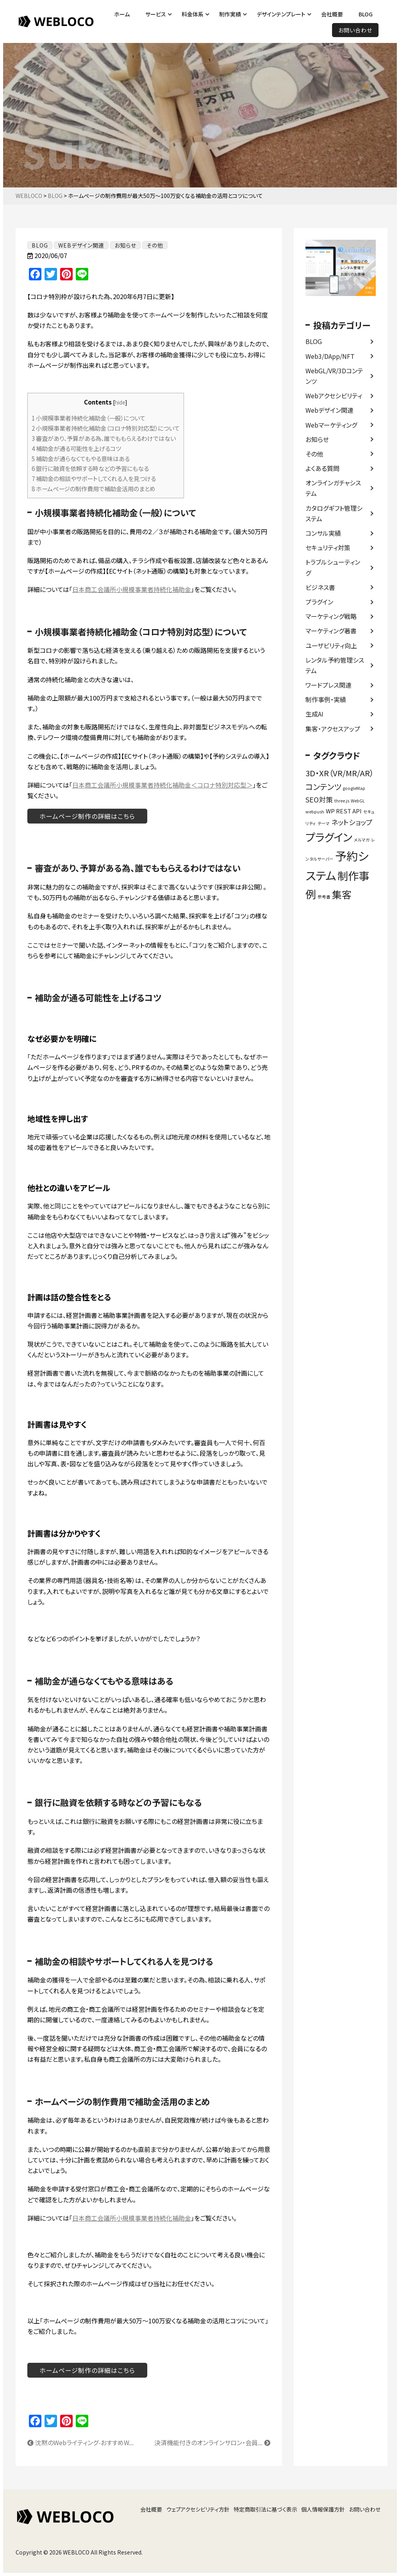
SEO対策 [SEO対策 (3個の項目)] (319, 799)
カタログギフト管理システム (333, 513)
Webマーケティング (331, 425)
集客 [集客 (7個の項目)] (342, 894)
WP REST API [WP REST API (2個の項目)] (344, 811)
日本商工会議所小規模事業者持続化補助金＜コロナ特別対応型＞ (162, 785)
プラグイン (319, 601)
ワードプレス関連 (328, 685)
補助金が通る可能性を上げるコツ (76, 448)
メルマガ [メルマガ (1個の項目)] (362, 840)
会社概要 (332, 14)
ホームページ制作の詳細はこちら (87, 816)
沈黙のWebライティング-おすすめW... (80, 2442)
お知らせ (317, 439)
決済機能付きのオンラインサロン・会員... (212, 2442)
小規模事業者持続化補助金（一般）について (88, 418)
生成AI (314, 713)
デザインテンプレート (281, 14)
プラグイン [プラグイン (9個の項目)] (328, 837)
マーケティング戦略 (331, 616)
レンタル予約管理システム (334, 665)
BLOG (366, 14)
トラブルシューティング (332, 567)
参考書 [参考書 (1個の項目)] (324, 897)
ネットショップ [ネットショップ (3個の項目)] (352, 822)
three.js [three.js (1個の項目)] (341, 801)
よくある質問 (322, 468)
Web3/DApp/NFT (330, 356)
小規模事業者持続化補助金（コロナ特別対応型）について (106, 428)
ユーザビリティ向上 (331, 645)
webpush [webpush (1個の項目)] (314, 812)
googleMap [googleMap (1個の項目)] (354, 788)
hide (120, 402)
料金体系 (193, 14)
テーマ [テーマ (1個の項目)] (324, 823)
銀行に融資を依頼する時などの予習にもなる (90, 468)
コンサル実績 (323, 533)
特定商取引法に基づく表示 (265, 2509)
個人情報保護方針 (323, 2509)
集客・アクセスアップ (332, 728)
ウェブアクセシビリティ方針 (198, 2509)
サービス (155, 14)
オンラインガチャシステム (333, 488)
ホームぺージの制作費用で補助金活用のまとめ (93, 488)
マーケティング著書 (331, 630)
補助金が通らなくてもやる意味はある (81, 458)
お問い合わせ (355, 30)
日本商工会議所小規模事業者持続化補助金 (131, 589)
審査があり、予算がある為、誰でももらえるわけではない (104, 438)
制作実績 (230, 14)
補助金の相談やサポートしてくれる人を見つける (94, 478)
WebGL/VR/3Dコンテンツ (334, 376)
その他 (314, 453)
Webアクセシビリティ (333, 395)
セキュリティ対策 (327, 547)
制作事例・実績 (325, 699)
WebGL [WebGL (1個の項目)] (358, 801)
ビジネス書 (320, 587)
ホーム (122, 14)
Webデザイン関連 (329, 410)
